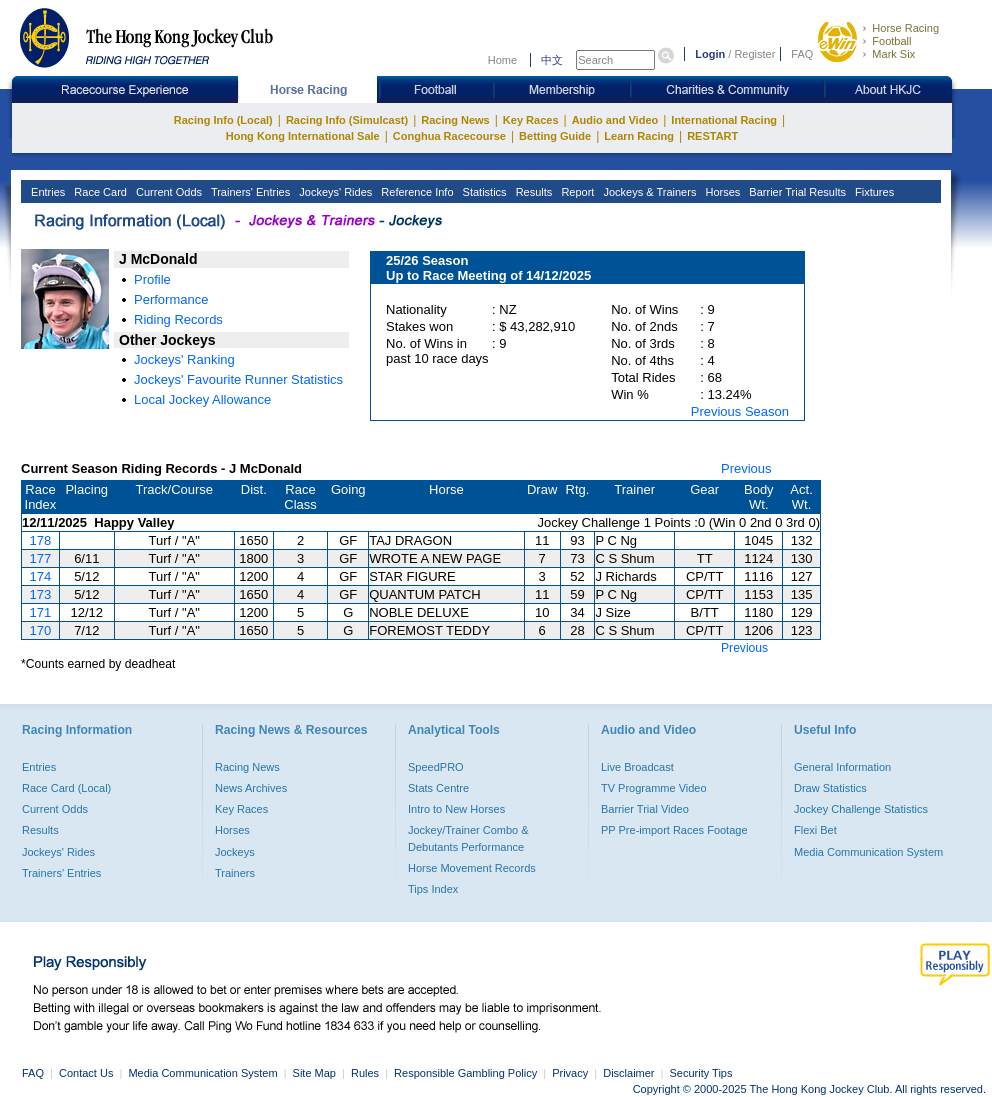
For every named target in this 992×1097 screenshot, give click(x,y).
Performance (171, 299)
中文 (552, 60)
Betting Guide (555, 136)
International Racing (724, 120)
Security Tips (701, 1073)
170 (41, 630)
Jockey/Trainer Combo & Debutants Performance (468, 838)
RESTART (712, 136)
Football (891, 41)
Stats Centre (438, 788)
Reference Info (415, 192)
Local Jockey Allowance (202, 399)
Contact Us (86, 1073)
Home (502, 60)
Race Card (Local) (66, 788)
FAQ (802, 54)
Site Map (314, 1073)
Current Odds (167, 192)
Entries (46, 192)
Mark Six (893, 54)
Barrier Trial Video (645, 809)
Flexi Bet (815, 830)
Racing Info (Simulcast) (347, 120)
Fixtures (873, 192)
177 (41, 558)
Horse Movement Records (472, 868)
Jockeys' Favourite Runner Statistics (238, 379)
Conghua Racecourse (449, 136)
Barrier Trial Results (796, 192)
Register (754, 54)
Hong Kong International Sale (303, 136)
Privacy (570, 1073)
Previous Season (740, 411)
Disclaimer (628, 1073)
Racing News (455, 120)
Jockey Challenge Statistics (861, 809)
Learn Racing (639, 136)
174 (41, 576)
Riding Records (178, 319)
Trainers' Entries (249, 192)
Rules (366, 1073)
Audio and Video (615, 120)
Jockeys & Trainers (648, 192)
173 (41, 594)
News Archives (251, 788)
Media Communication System (868, 852)
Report (576, 192)
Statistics (483, 192)
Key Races (531, 120)
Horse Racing (905, 28)
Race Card (99, 192)
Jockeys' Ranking (184, 359)
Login (710, 54)
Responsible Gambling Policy (465, 1073)
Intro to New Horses (456, 809)
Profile (152, 279)
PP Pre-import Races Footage (674, 830)
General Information (842, 767)
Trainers (235, 873)
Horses (721, 192)
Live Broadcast (637, 767)
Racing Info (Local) (223, 120)
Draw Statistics (830, 788)
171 (41, 612)
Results (533, 192)
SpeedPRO (436, 767)
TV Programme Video (654, 788)
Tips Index (433, 889)
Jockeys (235, 852)
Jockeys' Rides (334, 192)
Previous (746, 468)
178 (41, 540)
